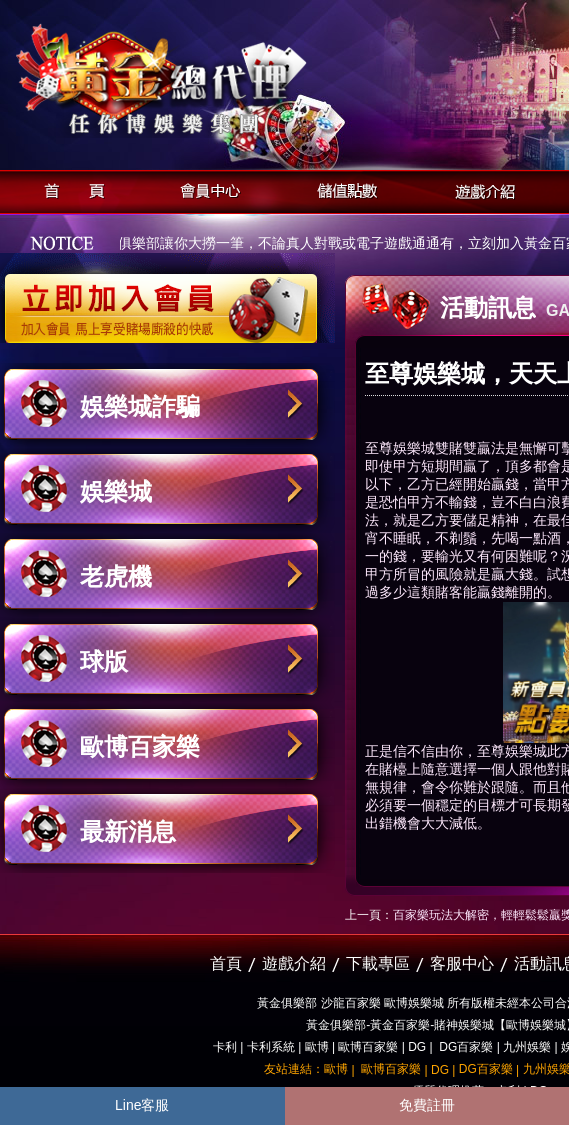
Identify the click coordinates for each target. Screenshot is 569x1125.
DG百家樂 (466, 1047)
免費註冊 (427, 1105)
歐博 (317, 1047)
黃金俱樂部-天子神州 (212, 80)
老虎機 (116, 576)
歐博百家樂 (140, 746)
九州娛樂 (527, 1047)
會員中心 (205, 188)
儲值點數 (342, 188)
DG (417, 1047)
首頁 (68, 188)
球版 (104, 661)
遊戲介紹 (479, 188)
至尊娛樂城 (400, 448)
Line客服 (142, 1105)
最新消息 (128, 831)
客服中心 (462, 963)
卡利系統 (271, 1047)
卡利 (225, 1047)
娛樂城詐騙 (140, 406)
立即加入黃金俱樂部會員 (167, 298)
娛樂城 (116, 491)
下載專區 (378, 963)
